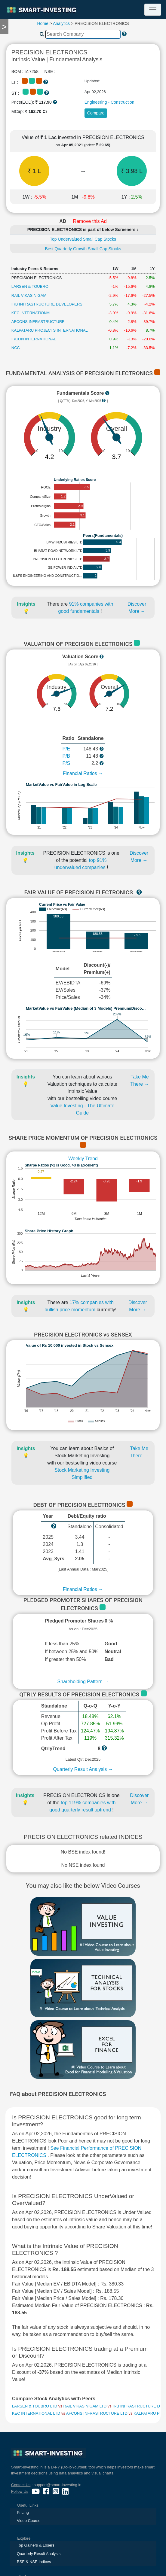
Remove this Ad (90, 221)
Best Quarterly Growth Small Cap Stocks (83, 248)
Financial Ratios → (83, 773)
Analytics (61, 23)
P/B (66, 756)
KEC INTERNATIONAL (31, 313)
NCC (15, 347)
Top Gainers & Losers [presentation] (35, 2545)
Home (42, 23)
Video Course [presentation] (29, 2520)
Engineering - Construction (109, 102)
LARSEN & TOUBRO (29, 286)
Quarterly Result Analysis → (83, 1769)
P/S (66, 763)
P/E (66, 748)
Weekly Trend (83, 1158)
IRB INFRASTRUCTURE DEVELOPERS (46, 304)
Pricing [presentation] (23, 2512)
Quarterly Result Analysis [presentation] (38, 2553)
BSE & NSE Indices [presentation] (34, 2561)
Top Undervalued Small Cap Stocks (83, 239)
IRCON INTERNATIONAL (33, 339)
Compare (96, 113)
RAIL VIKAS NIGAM (29, 295)
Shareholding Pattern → (83, 1681)
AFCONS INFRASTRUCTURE (38, 321)
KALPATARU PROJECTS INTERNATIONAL (49, 330)
